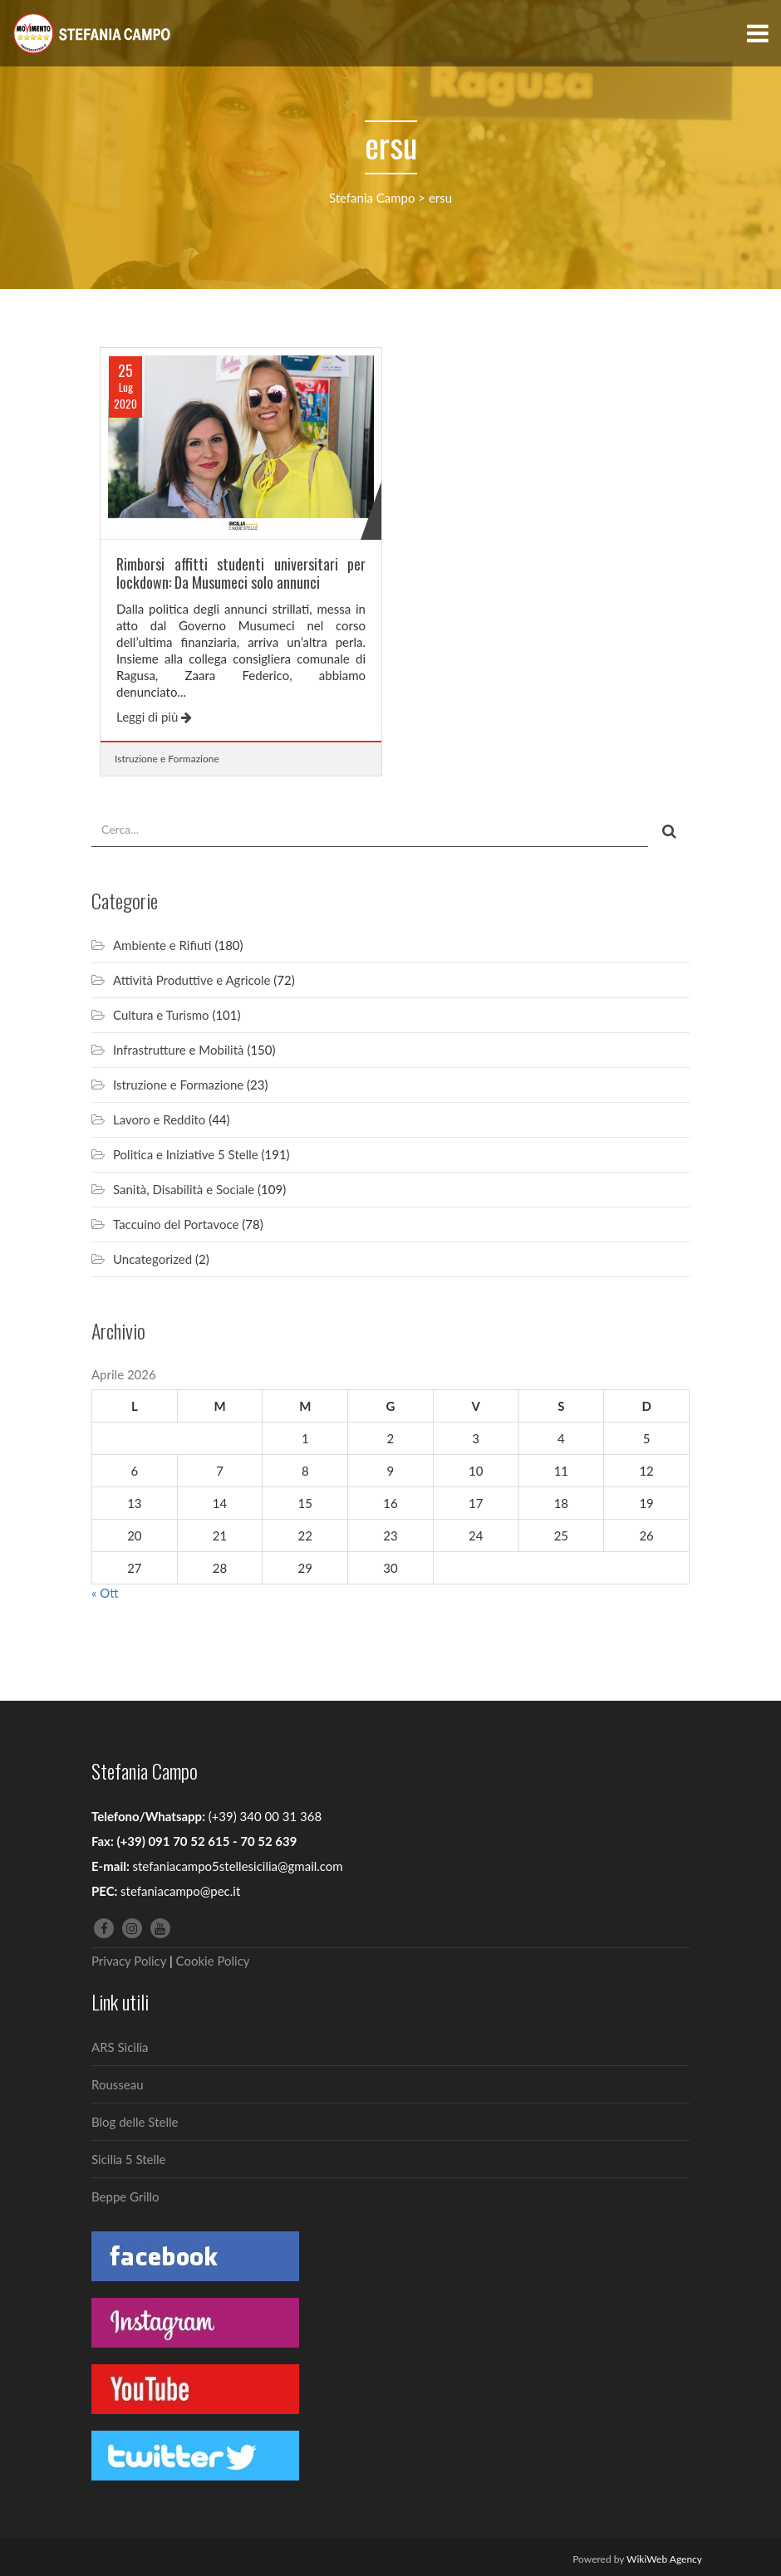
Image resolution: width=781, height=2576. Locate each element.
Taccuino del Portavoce (175, 1224)
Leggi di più (154, 716)
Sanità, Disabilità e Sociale (183, 1189)
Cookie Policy (213, 1960)
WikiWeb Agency (664, 2559)
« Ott (105, 1592)
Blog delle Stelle (134, 2121)
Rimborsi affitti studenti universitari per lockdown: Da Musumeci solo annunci (241, 573)
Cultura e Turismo (161, 1014)
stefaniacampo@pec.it (180, 1890)
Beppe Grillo (125, 2196)
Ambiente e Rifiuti (162, 945)
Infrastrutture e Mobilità (178, 1049)
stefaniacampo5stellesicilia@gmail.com (237, 1866)
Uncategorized (152, 1258)
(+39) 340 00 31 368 (265, 1816)
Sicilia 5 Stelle (128, 2159)
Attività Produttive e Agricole (191, 979)
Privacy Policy (128, 1960)
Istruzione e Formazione (167, 758)
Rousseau (117, 2084)
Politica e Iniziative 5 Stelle (185, 1154)
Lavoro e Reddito (159, 1119)
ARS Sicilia (120, 2047)
